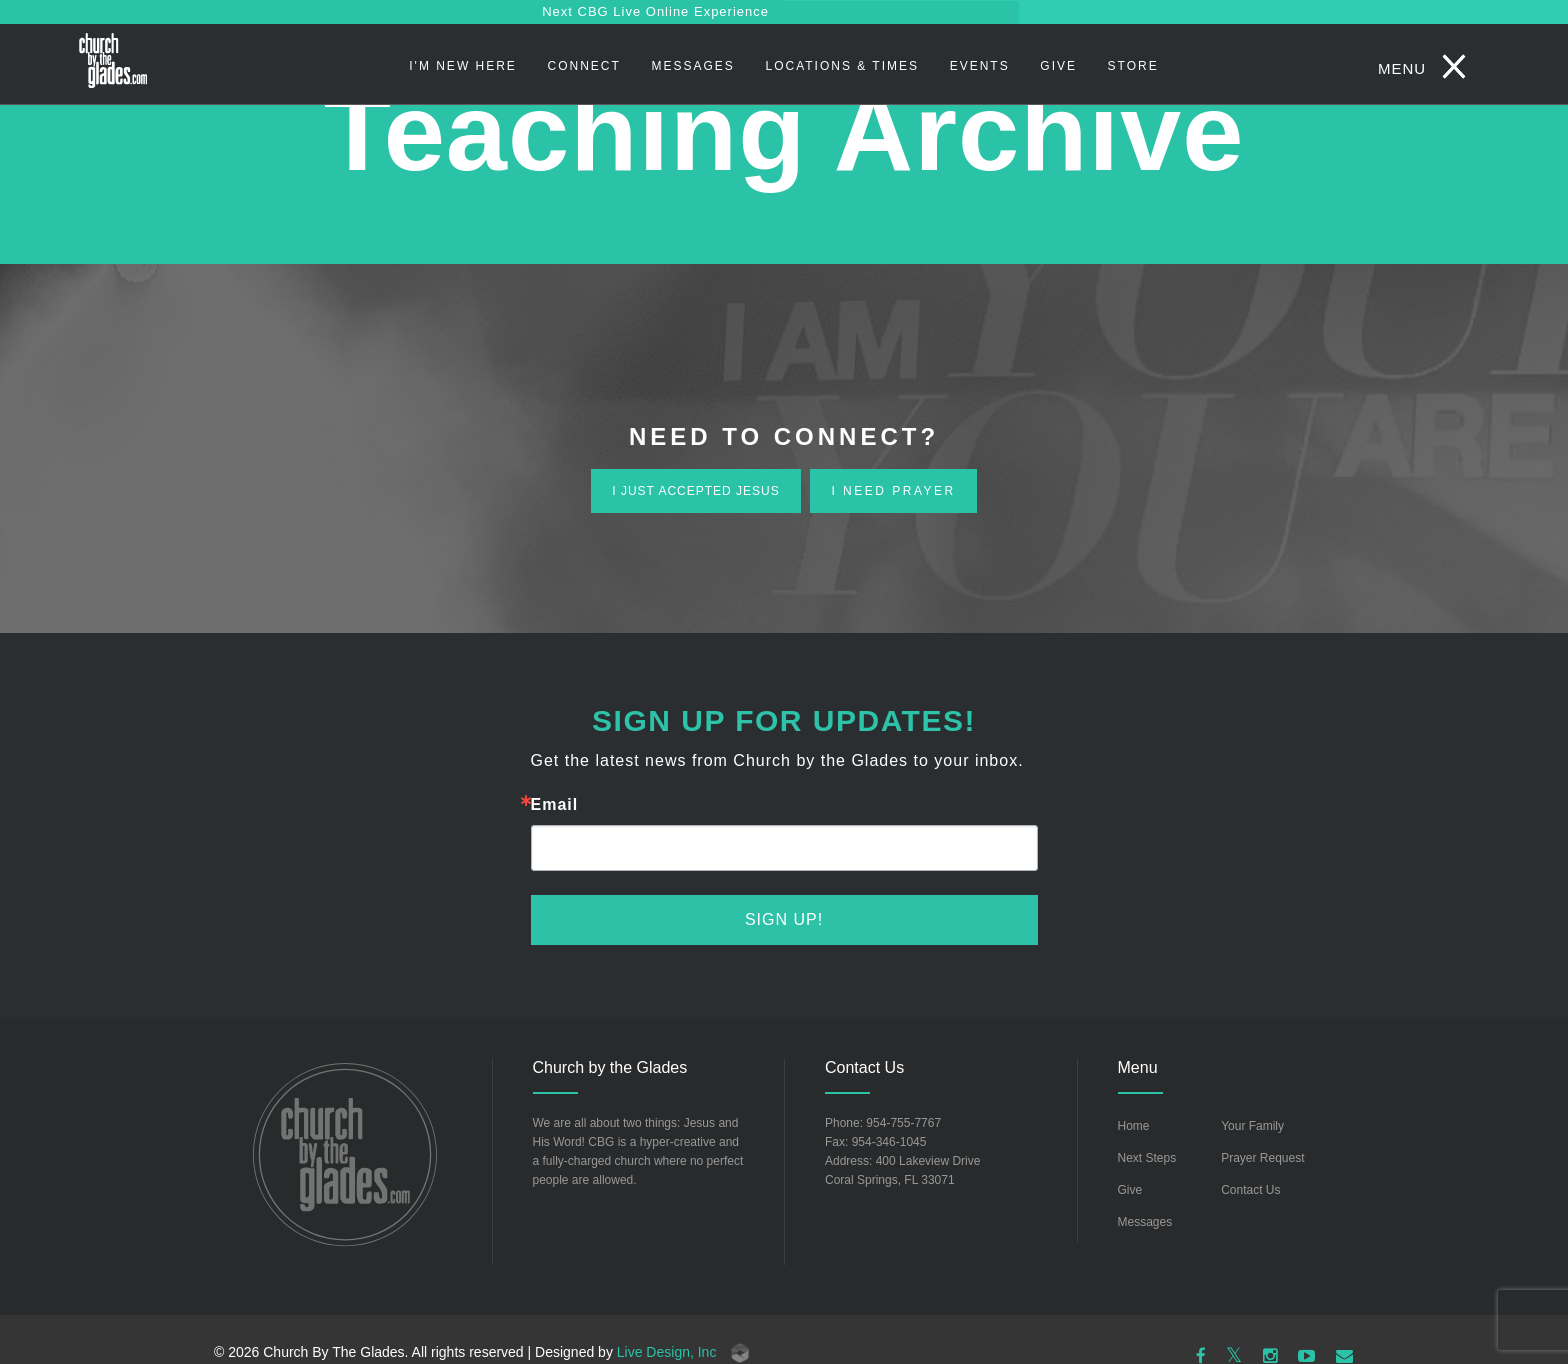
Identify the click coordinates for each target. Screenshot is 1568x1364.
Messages (692, 66)
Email (555, 805)
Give (1058, 66)
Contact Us (1250, 1190)
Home (1134, 1126)
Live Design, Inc (684, 1352)
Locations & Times (842, 66)
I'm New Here (463, 66)
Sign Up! (784, 919)
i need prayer (893, 491)
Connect (584, 66)
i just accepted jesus (695, 491)
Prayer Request (1262, 1158)
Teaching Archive (784, 131)
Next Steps (1147, 1158)
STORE (1133, 66)
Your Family (1252, 1126)
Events (980, 66)
